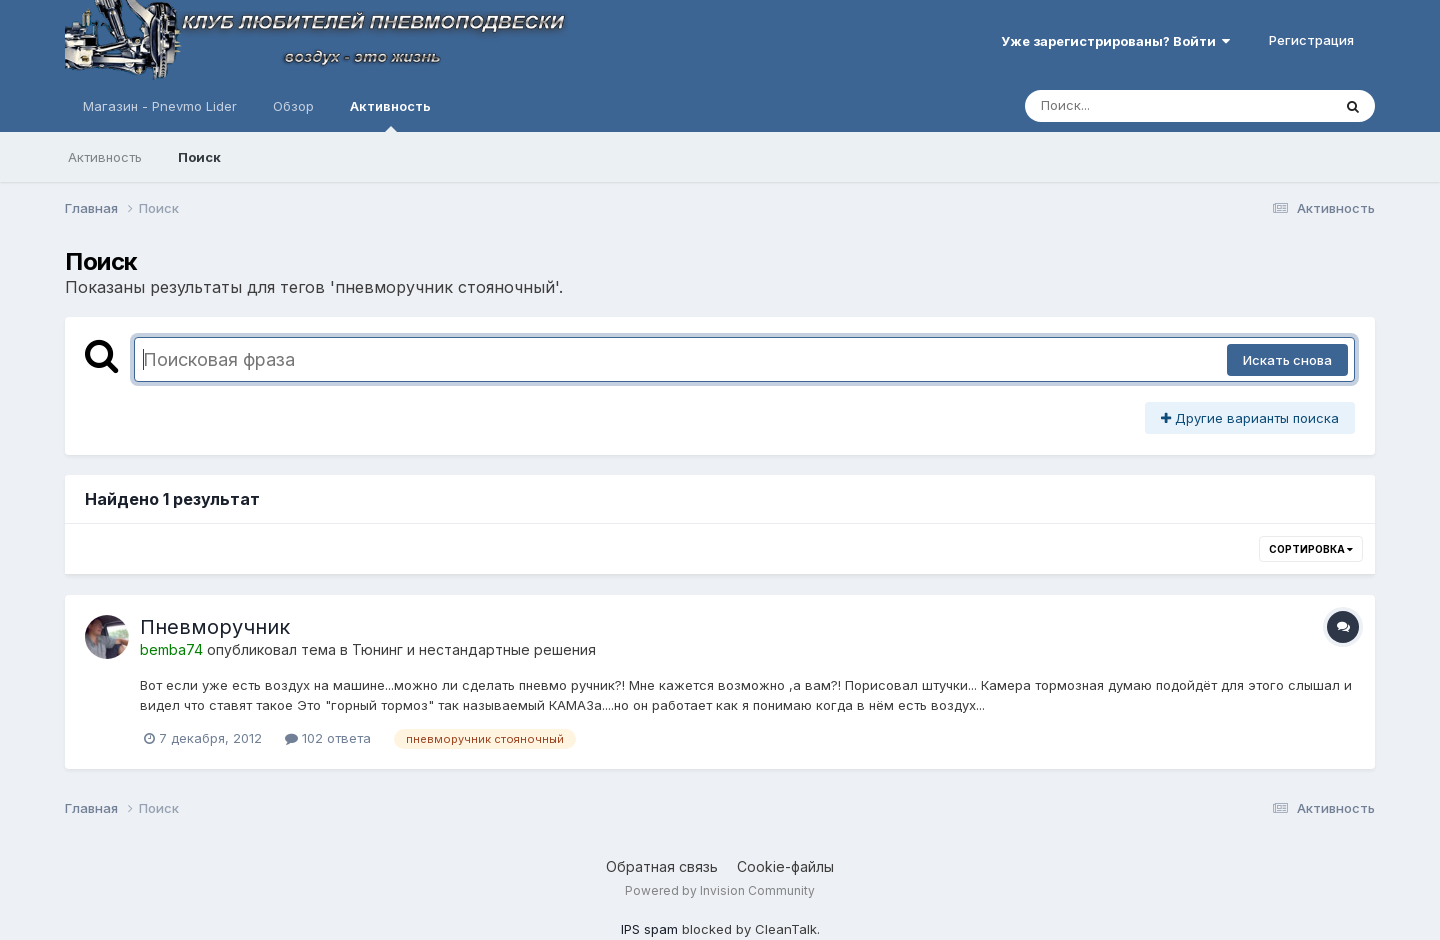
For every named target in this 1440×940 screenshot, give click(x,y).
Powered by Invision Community (720, 890)
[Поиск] (1140, 106)
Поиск (199, 157)
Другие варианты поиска (1250, 418)
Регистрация (1311, 40)
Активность (390, 115)
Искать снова (1287, 360)
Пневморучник (215, 627)
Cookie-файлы (785, 866)
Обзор (293, 106)
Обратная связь (662, 866)
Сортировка (1311, 549)
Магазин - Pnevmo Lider (160, 106)
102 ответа (328, 738)
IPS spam (649, 929)
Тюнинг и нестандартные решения (474, 649)
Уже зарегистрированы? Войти (1115, 41)
